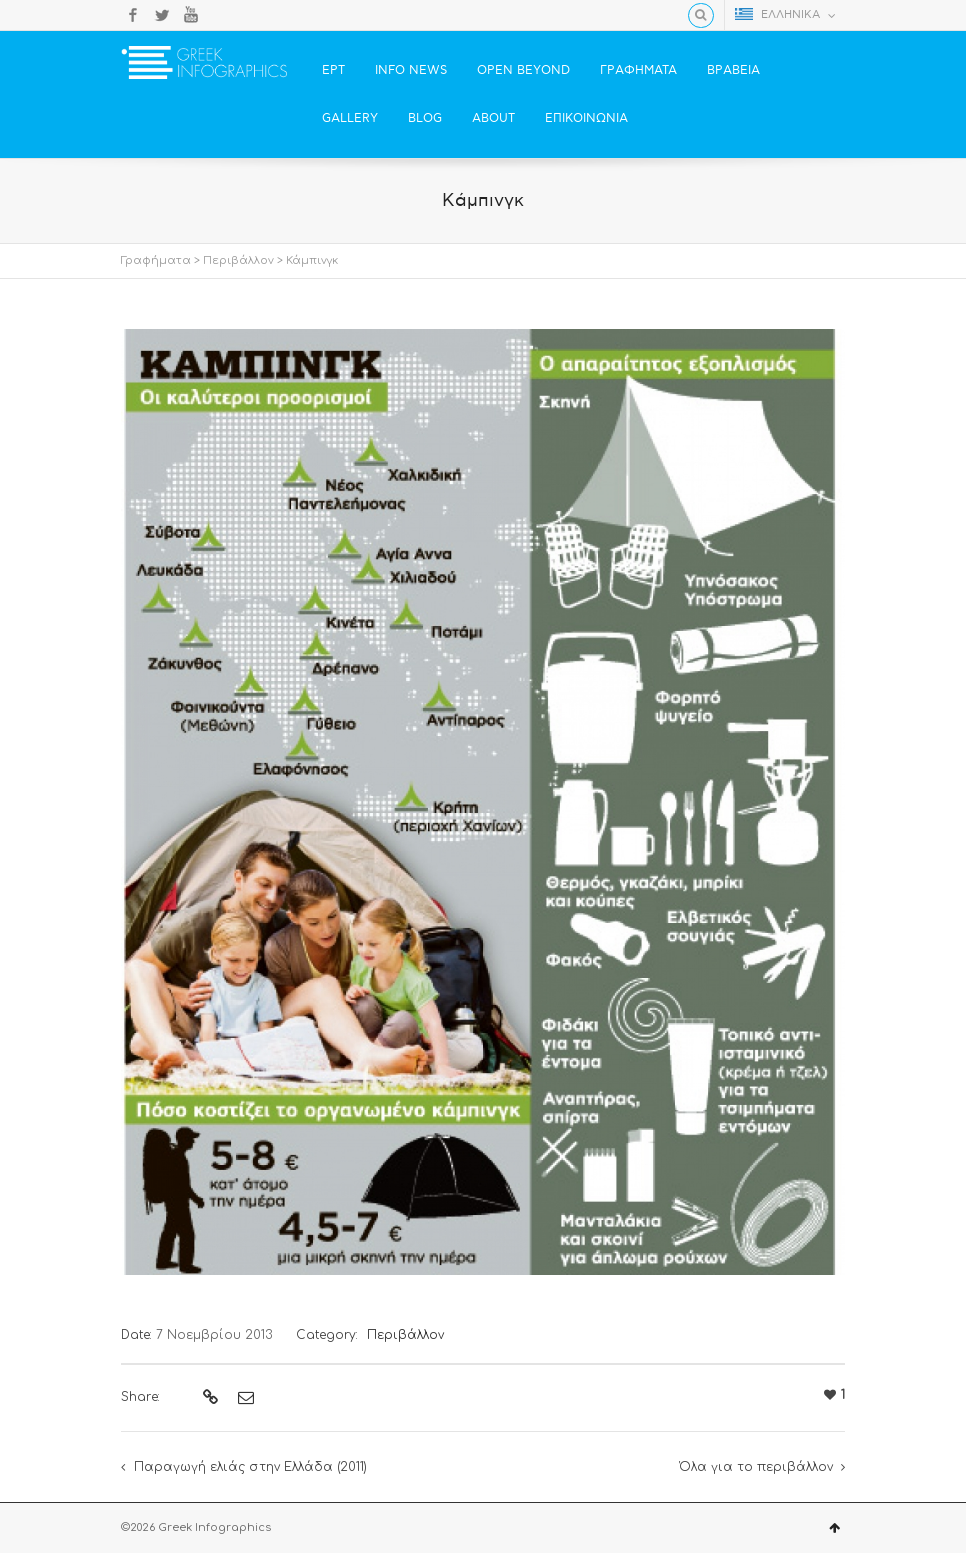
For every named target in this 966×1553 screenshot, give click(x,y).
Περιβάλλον (238, 260)
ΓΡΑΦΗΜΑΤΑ (638, 70)
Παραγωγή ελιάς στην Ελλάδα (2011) (250, 1467)
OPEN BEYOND (523, 70)
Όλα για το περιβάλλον (756, 1467)
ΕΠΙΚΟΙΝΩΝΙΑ (586, 118)
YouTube (191, 15)
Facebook (133, 15)
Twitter (162, 15)
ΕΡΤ (333, 70)
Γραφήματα (156, 260)
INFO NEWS (411, 70)
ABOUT (493, 118)
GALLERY (350, 118)
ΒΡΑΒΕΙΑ (733, 70)
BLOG (425, 118)
